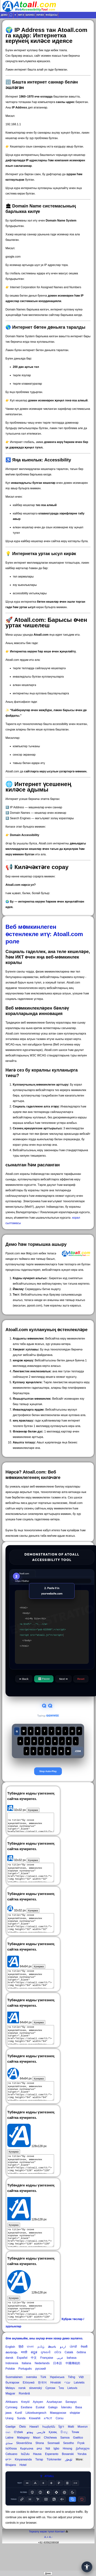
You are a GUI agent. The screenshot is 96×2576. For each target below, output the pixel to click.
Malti (71, 2426)
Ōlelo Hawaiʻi (29, 2426)
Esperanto (51, 2454)
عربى (60, 2357)
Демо (4, 15)
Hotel (23, 2464)
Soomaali (53, 2443)
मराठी (24, 2352)
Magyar (10, 2393)
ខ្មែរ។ (61, 2426)
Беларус (71, 2401)
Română (24, 2393)
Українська (57, 2377)
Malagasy (23, 2437)
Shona (39, 2443)
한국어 (42, 2382)
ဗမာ (7, 2432)
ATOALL (47, 2476)
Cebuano (11, 2454)
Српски (50, 2388)
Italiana (26, 2363)
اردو (63, 2346)
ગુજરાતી (46, 2352)
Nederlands (42, 2363)
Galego (53, 2407)
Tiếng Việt (76, 2377)
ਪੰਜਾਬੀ (73, 2346)
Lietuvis (72, 2388)
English (10, 2346)
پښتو (29, 2432)
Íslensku (66, 2407)
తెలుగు (52, 2346)
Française (46, 2357)
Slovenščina (24, 2443)
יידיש (8, 2459)
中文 (34, 2357)
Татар (39, 2459)
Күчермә (33, 1810)
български (12, 2382)
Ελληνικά (28, 2382)
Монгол (83, 2426)
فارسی (41, 2432)
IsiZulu (25, 2454)
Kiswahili (34, 2418)
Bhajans (10, 2464)
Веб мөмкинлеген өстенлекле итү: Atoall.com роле (44, 934)
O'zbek (18, 2432)
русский (40, 2368)
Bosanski (68, 2454)
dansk (9, 2357)
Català (69, 2352)
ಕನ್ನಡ (34, 2352)
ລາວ (39, 2448)
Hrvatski (55, 2382)
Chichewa (50, 2437)
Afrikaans (11, 2401)
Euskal (40, 2407)
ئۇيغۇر (68, 2459)
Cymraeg (11, 2407)
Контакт (60, 2531)
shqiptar (75, 2412)
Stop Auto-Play (48, 1771)
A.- (51, 2536)
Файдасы (51, 15)
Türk (43, 2377)
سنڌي (9, 2443)
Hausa (37, 2454)
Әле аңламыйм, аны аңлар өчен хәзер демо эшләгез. (44, 2338)
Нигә (21, 15)
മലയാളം (11, 2352)
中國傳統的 (73, 2363)
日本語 (57, 2363)
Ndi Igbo (52, 2448)
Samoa (65, 2437)
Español (22, 2357)
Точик (75, 2432)
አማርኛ (48, 2418)
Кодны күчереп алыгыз (30, 1278)
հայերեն (48, 2426)
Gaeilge (10, 2426)
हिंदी (21, 2346)
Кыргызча (26, 2448)
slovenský (35, 2388)
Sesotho (68, 2443)
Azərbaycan (54, 2401)
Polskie (10, 2368)
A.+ (46, 2536)
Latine (9, 2437)
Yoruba (81, 2454)
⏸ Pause (44, 1678)
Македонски (58, 2412)
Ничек (40, 15)
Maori (36, 2437)
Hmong (67, 2448)
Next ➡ (63, 1678)
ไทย (61, 2388)
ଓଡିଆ (57, 2352)
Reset (80, 1678)
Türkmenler (54, 2459)
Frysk (81, 2443)
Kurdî (18, 2412)
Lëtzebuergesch (36, 2412)
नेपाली (84, 2346)
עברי (67, 2382)
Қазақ (53, 2432)
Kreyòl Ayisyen (32, 2401)
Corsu (60, 2418)
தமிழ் (41, 2346)
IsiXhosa (11, 2448)
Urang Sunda (15, 2418)
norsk (22, 2388)
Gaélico (78, 2437)
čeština (81, 2352)
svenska (31, 2377)
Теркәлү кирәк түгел (41, 2531)
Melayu (10, 2388)
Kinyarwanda (23, 2459)
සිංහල (64, 2432)
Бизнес (30, 15)
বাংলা (30, 2346)
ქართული (82, 2448)
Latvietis (79, 2382)
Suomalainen (13, 2377)
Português (25, 2368)
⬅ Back (23, 1678)
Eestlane (26, 2407)
